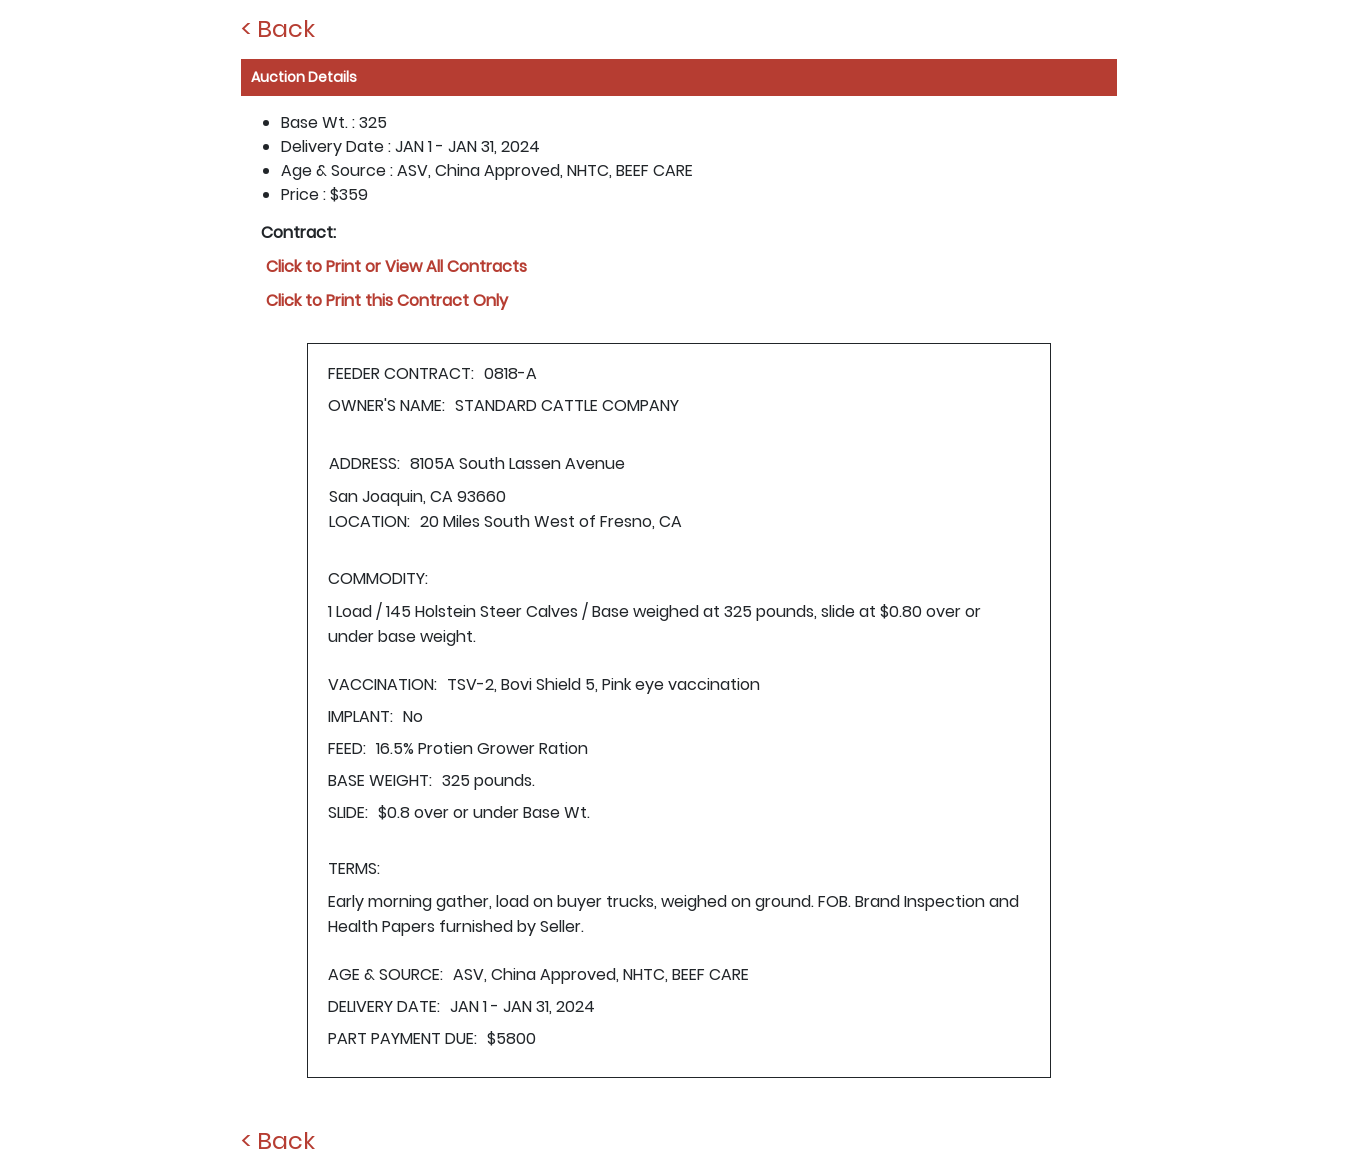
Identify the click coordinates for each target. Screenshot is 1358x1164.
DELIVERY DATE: (384, 1006)
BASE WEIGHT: (380, 780)
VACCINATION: (382, 684)
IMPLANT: (360, 716)
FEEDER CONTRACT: (401, 373)
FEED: (347, 748)
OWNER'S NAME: (386, 405)
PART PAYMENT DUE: (402, 1038)
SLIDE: (348, 812)
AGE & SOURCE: (385, 974)
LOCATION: (369, 521)
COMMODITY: (378, 578)
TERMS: (354, 868)
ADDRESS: (364, 463)
